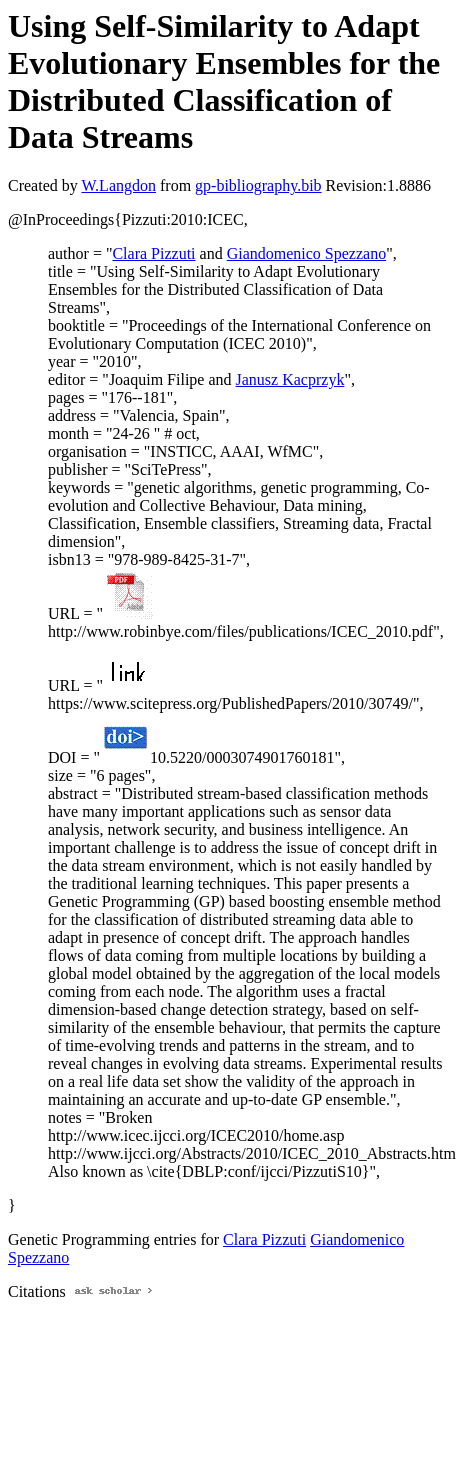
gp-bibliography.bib (258, 185)
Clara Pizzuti (153, 253)
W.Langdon (118, 185)
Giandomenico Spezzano (307, 253)
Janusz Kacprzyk (290, 379)
